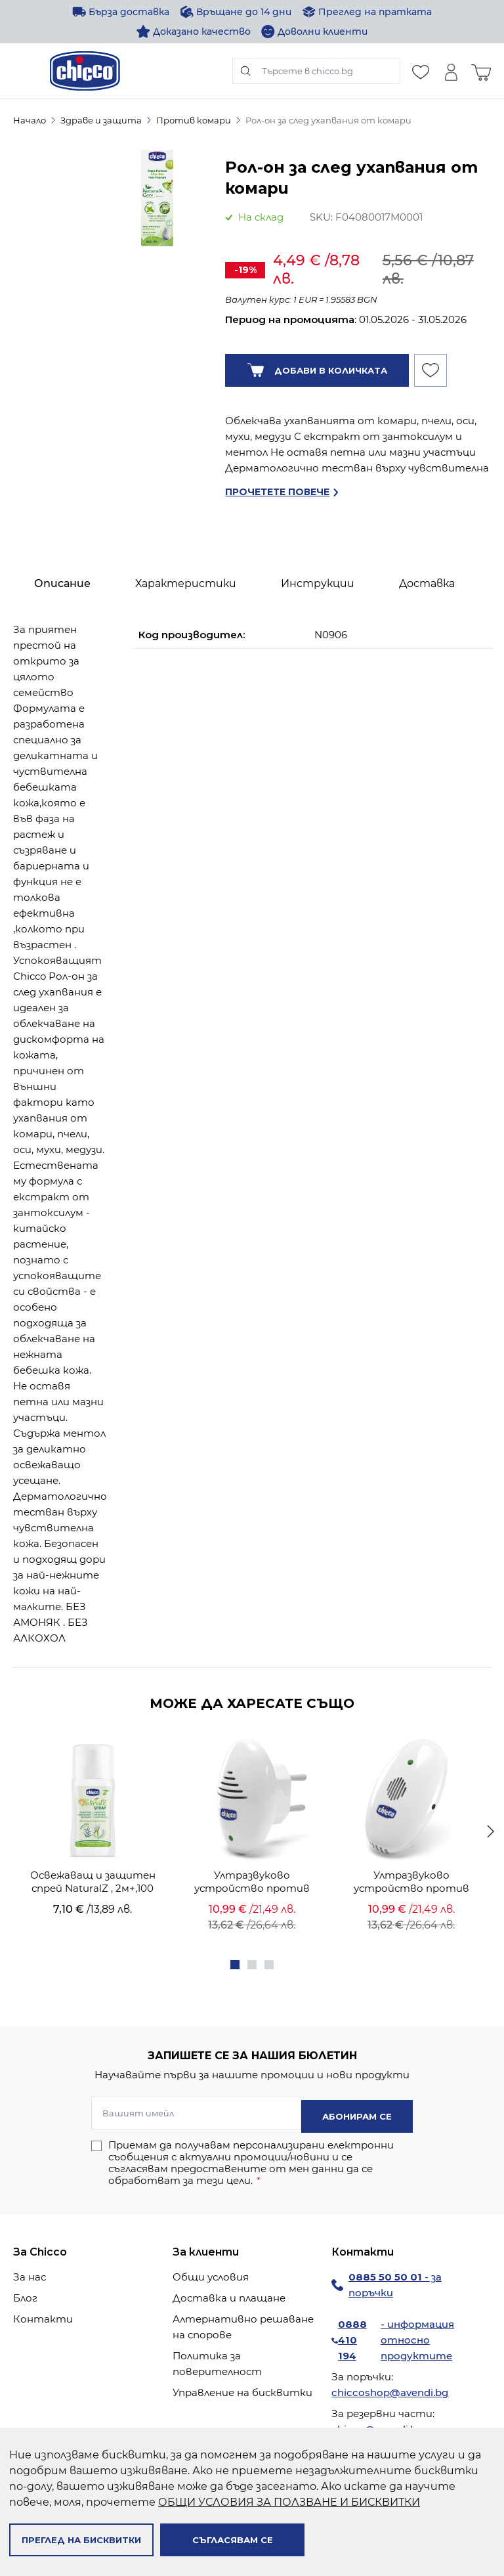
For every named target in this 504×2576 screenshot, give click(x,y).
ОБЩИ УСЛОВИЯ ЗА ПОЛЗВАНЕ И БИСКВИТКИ (289, 2502)
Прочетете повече (277, 492)
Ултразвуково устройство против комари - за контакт (252, 1882)
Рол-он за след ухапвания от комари (328, 120)
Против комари (193, 120)
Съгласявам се (232, 2540)
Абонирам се (357, 2113)
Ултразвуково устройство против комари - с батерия (411, 1882)
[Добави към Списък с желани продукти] (430, 370)
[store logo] (85, 71)
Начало (29, 120)
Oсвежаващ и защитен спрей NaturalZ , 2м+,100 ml (93, 1882)
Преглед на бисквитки (81, 2540)
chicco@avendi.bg (377, 2426)
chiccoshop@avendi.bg (389, 2389)
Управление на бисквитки (242, 2389)
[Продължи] (491, 1831)
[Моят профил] (451, 71)
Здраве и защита (101, 120)
